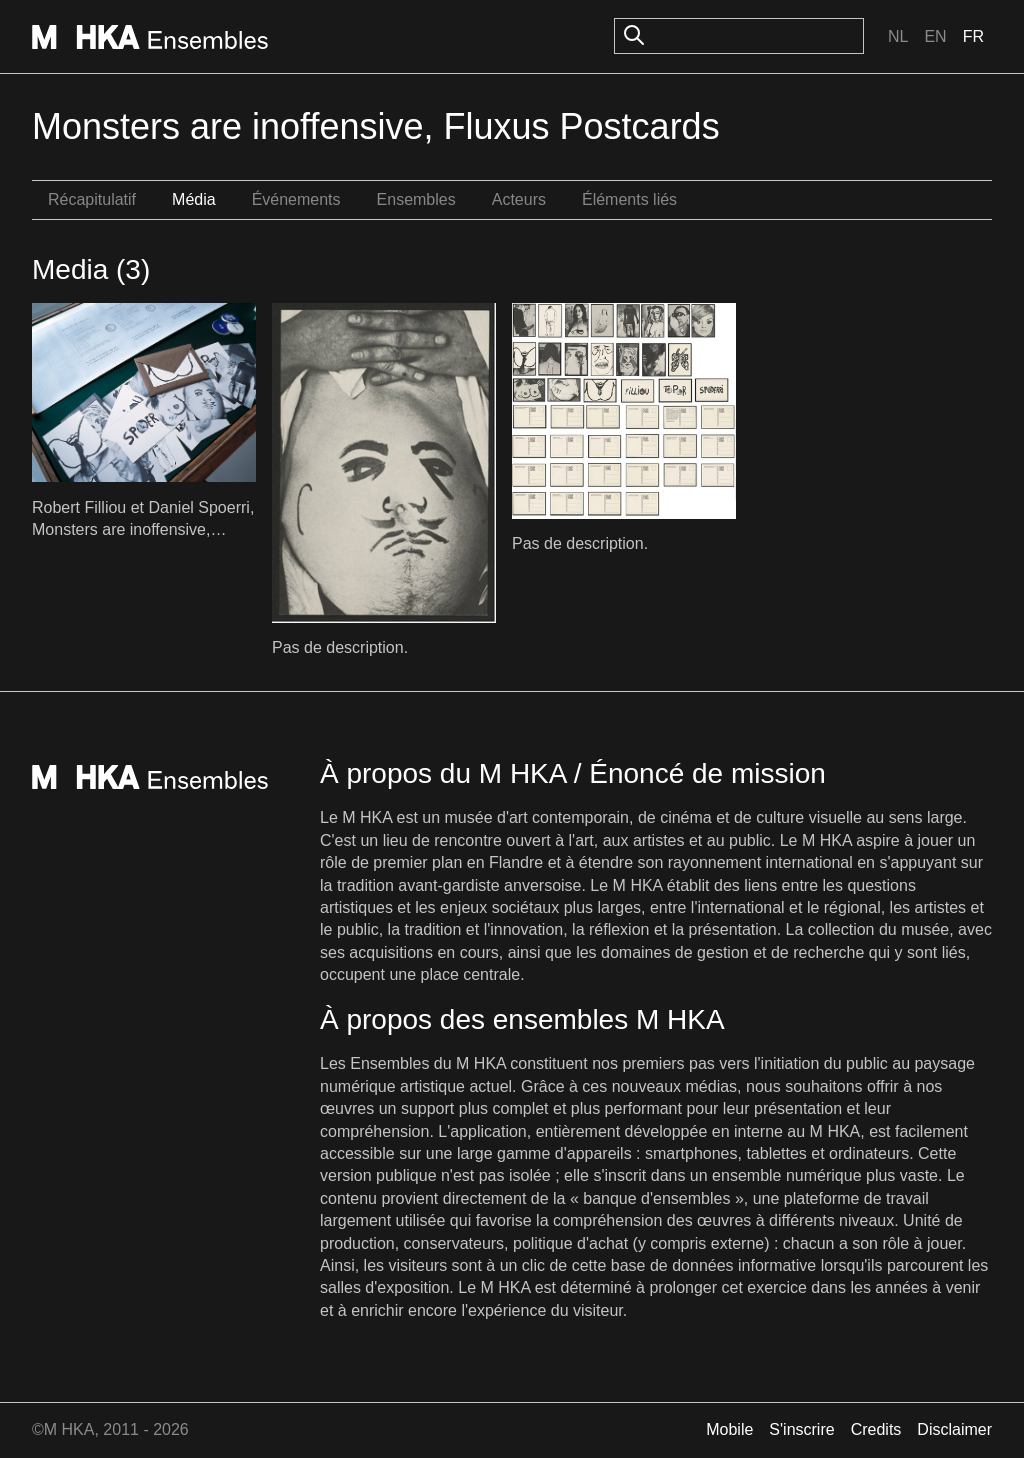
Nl (898, 36)
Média (194, 199)
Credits (876, 1429)
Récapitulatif (92, 199)
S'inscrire (801, 1429)
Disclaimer (954, 1429)
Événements (296, 199)
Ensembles (416, 199)
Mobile (729, 1429)
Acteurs (519, 199)
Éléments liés (629, 199)
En (935, 36)
